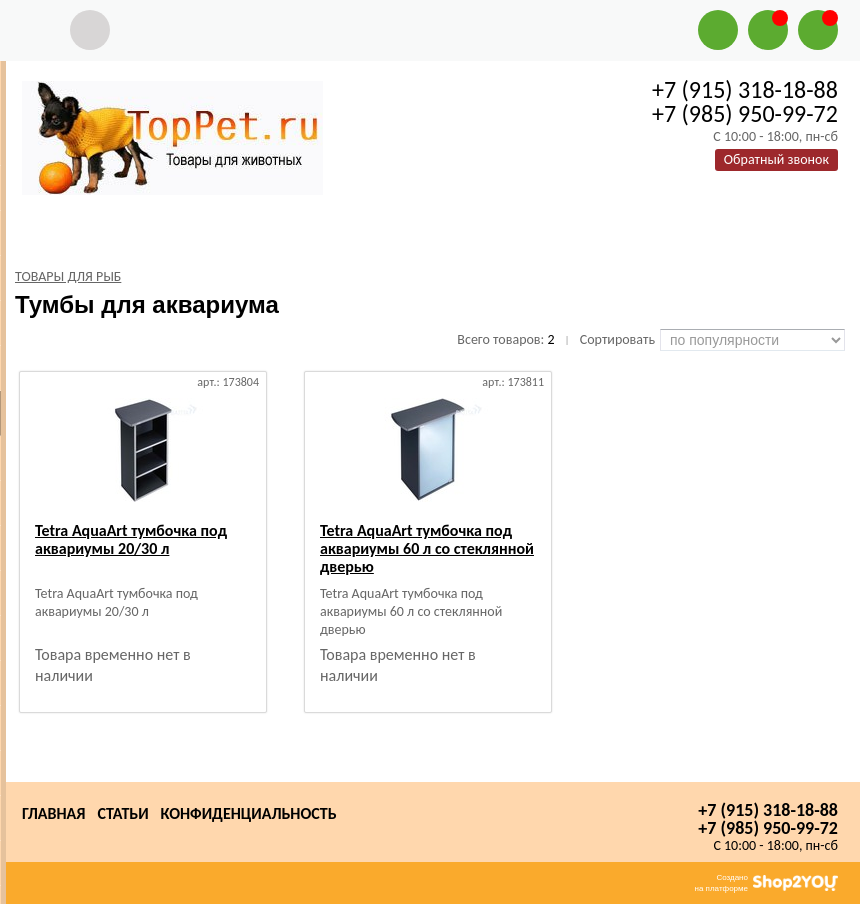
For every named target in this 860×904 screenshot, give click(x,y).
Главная (53, 813)
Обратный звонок (776, 159)
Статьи (122, 813)
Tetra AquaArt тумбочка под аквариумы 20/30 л (131, 539)
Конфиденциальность (249, 813)
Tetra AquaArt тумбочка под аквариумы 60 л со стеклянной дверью (427, 548)
